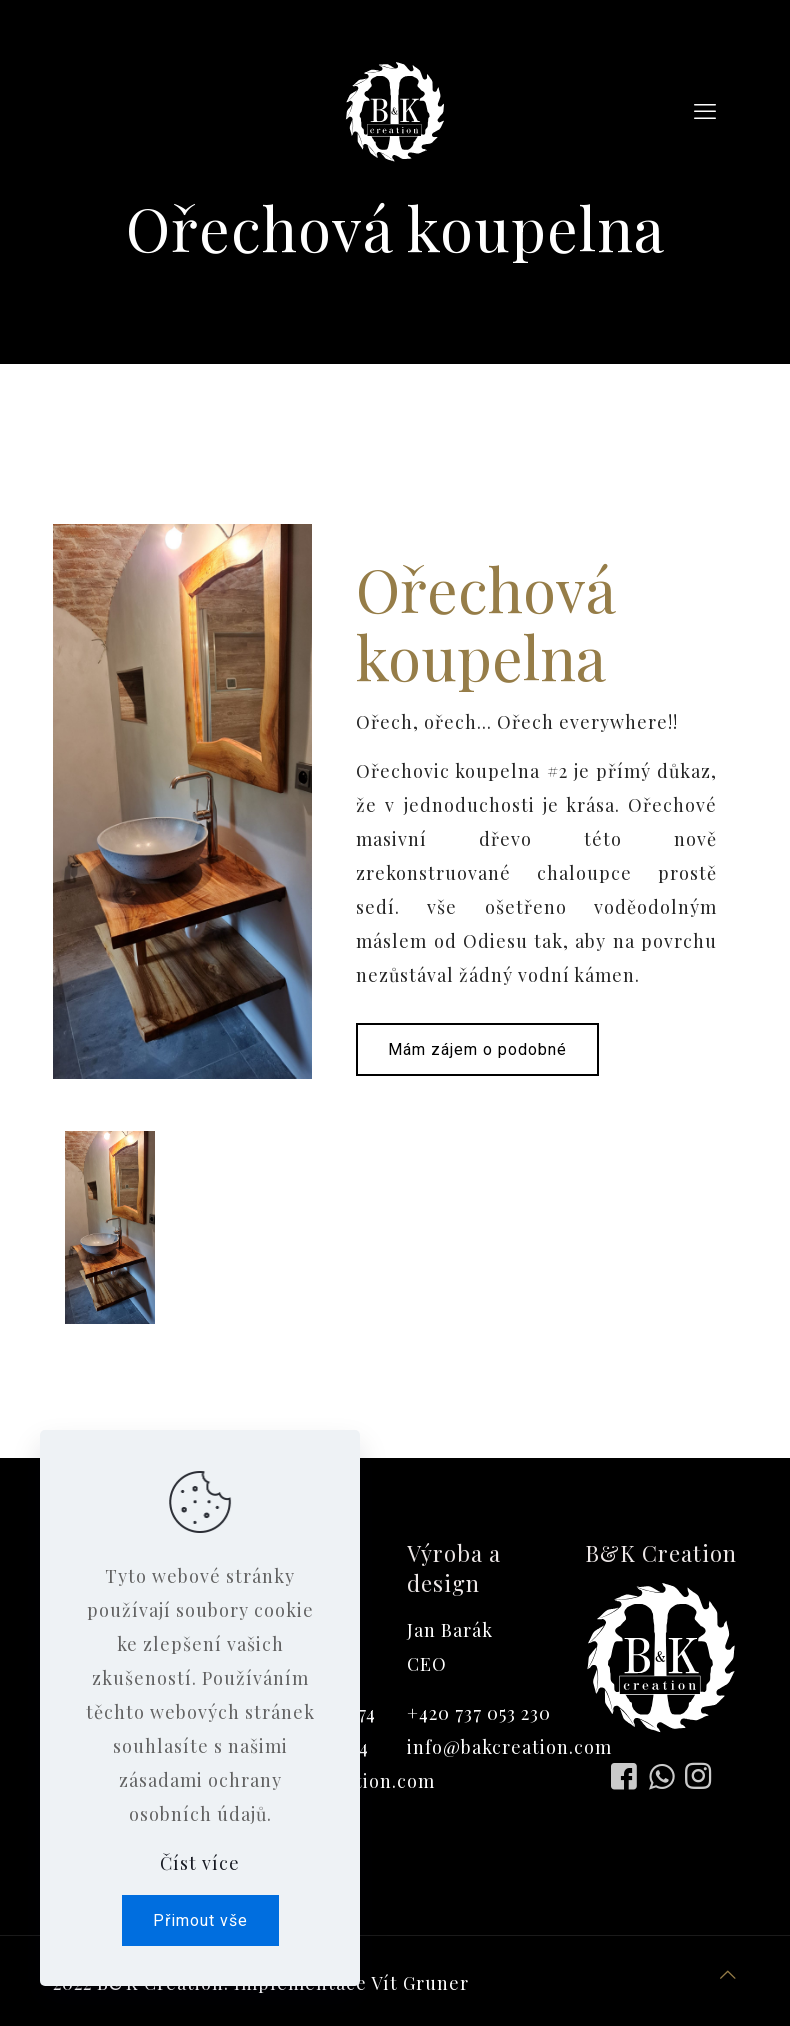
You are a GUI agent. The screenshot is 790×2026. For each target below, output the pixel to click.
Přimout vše (200, 1920)
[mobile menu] (705, 110)
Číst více (200, 1863)
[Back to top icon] (728, 1974)
